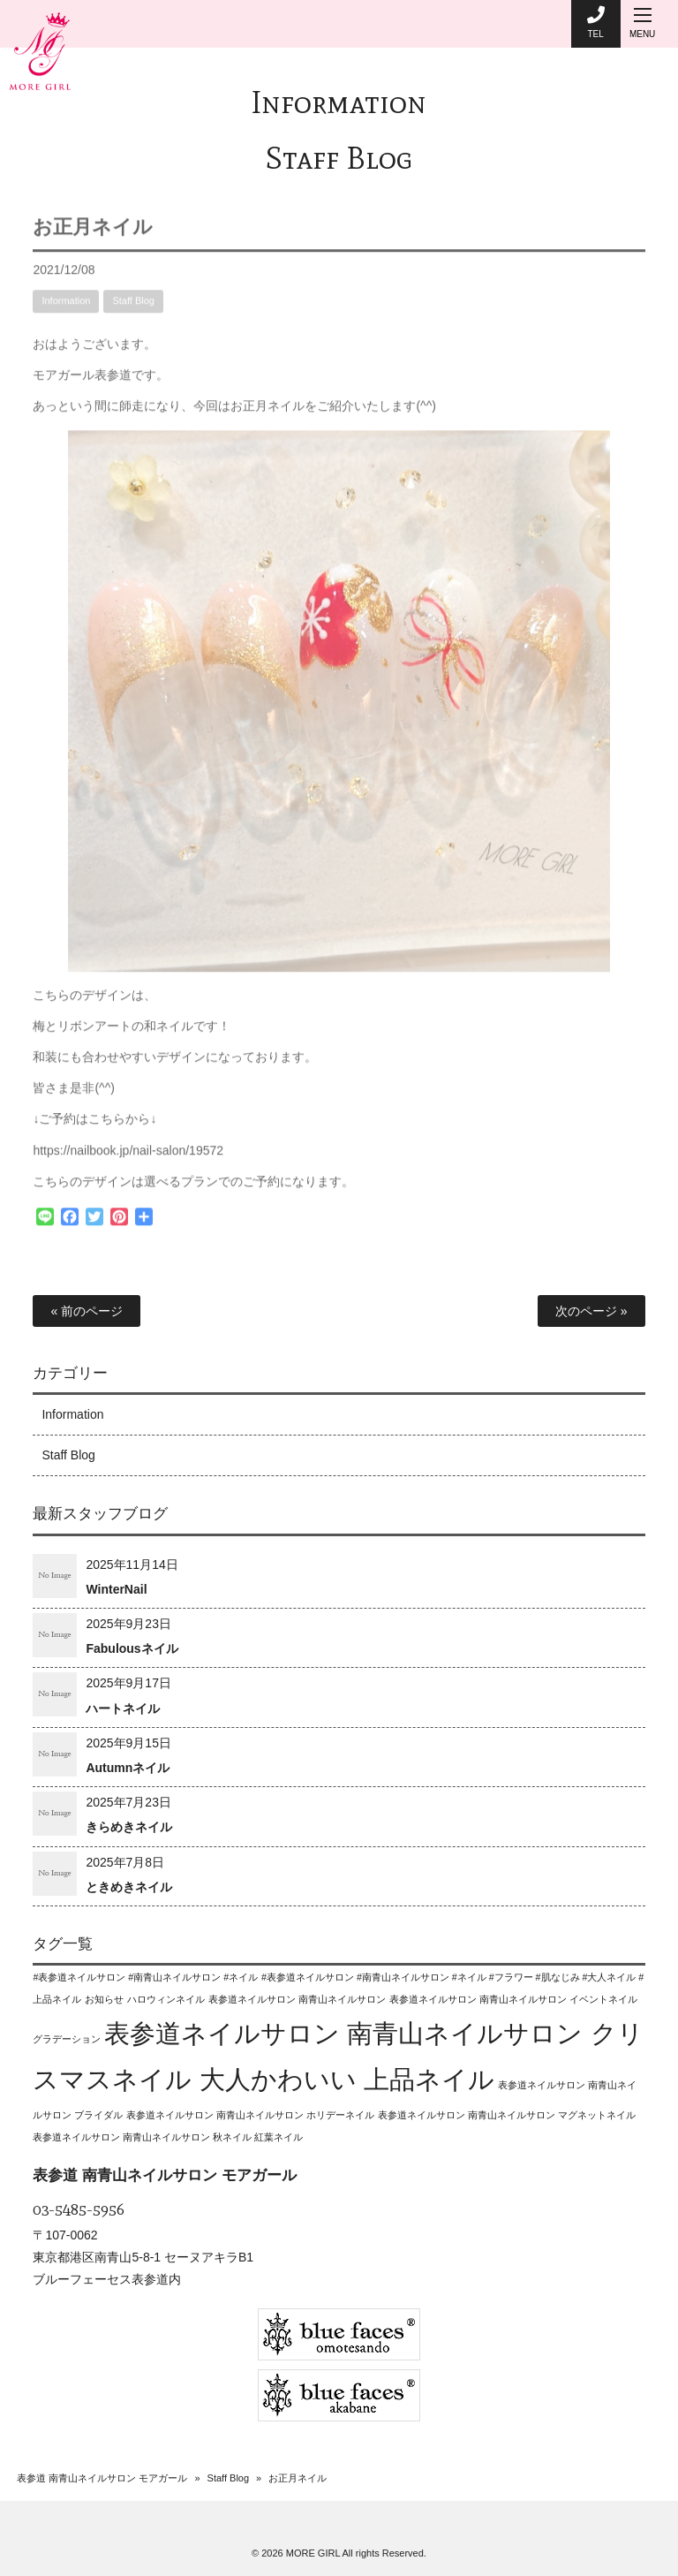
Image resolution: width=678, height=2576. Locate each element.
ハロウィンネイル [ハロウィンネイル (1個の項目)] (166, 1999)
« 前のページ (86, 1311)
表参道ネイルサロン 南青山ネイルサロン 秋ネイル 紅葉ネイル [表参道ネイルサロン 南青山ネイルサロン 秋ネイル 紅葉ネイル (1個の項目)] (168, 2137)
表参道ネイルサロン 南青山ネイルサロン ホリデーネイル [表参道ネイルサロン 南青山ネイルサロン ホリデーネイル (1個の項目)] (250, 2115)
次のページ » (591, 1311)
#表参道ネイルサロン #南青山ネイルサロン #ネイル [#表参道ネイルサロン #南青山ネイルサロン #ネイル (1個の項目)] (145, 1977)
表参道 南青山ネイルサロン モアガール (102, 2478)
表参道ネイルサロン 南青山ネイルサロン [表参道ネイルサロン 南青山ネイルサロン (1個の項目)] (297, 1999)
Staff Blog (339, 158)
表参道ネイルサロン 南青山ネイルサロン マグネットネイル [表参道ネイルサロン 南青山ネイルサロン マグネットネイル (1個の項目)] (507, 2115)
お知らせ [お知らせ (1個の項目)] (104, 1999)
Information (338, 102)
